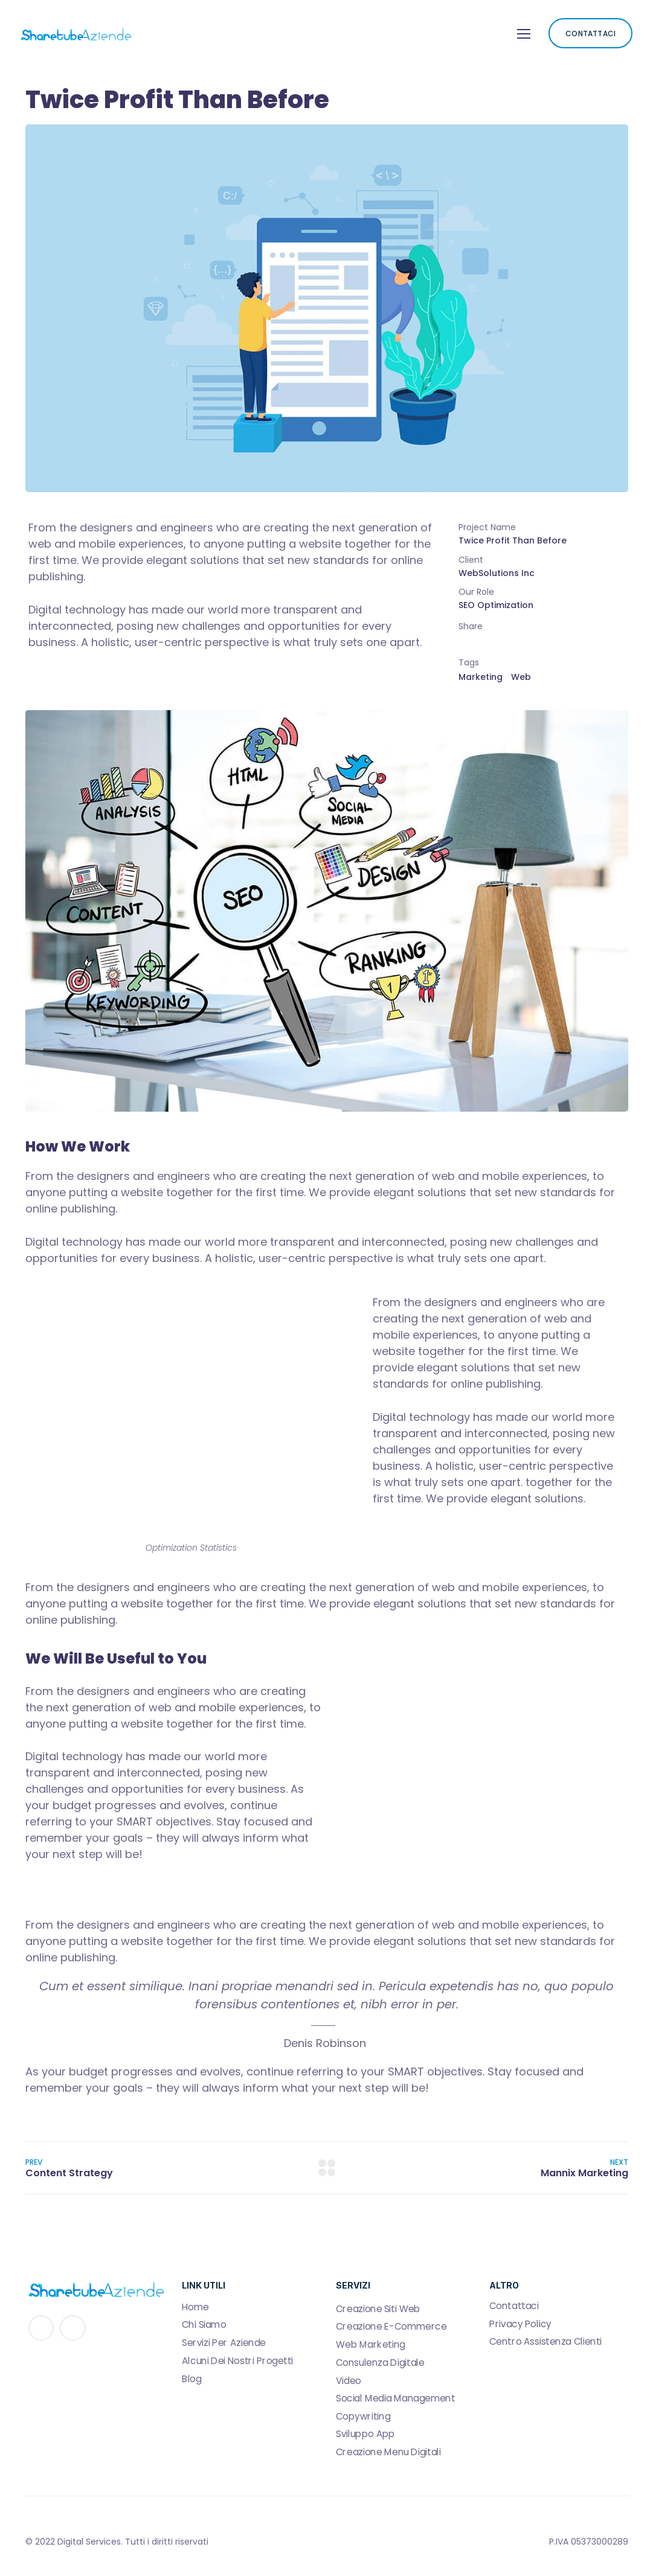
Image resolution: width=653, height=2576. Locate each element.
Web (521, 677)
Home (195, 2306)
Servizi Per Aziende (224, 2343)
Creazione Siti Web (378, 2308)
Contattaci (514, 2306)
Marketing (480, 677)
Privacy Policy (520, 2323)
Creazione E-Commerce (391, 2326)
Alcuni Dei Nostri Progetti (237, 2360)
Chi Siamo (204, 2324)
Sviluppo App (365, 2434)
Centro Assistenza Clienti (545, 2341)
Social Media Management (395, 2398)
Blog (191, 2378)
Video (348, 2380)
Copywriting (363, 2416)
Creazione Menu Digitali (388, 2451)
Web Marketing (370, 2344)
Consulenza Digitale (380, 2362)
